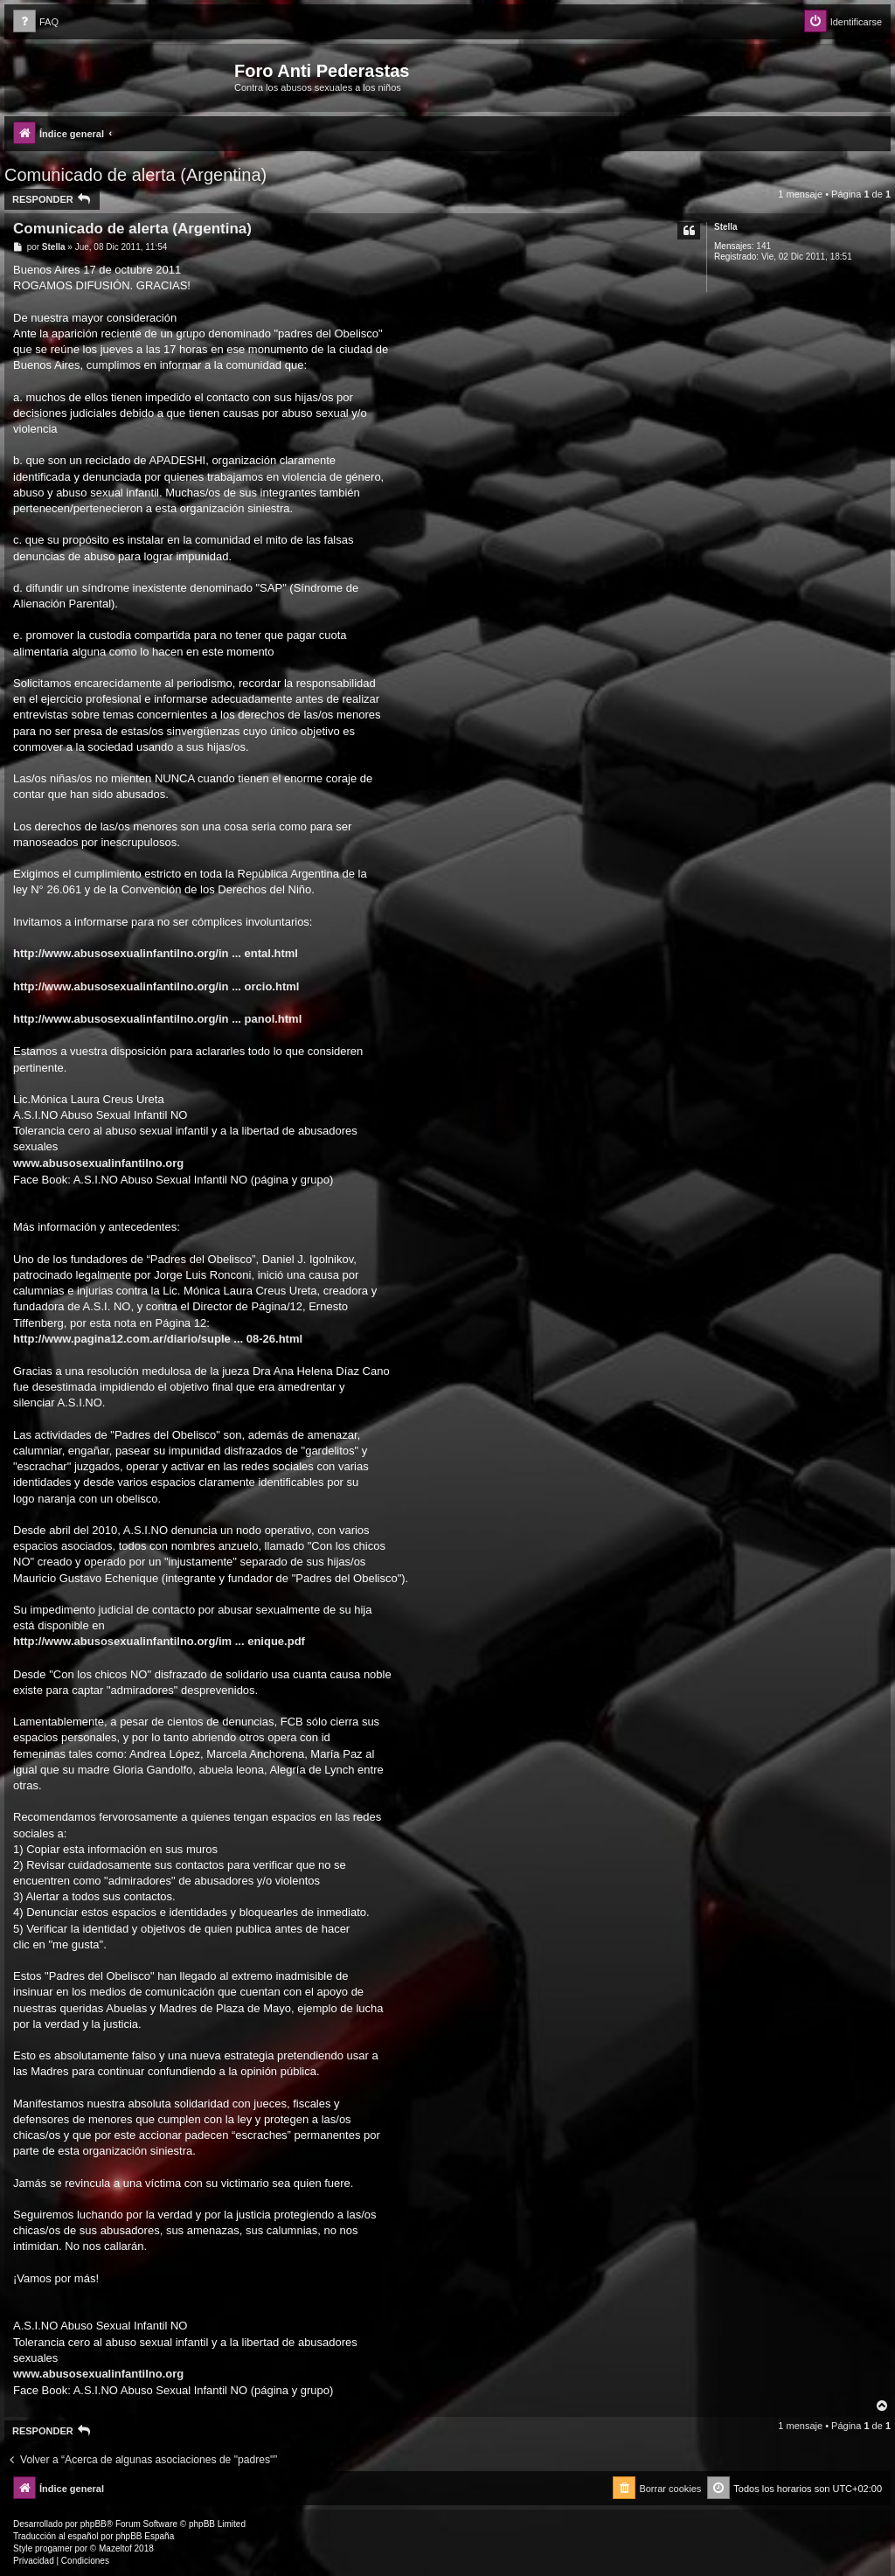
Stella (726, 227)
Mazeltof (115, 2548)
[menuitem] (36, 22)
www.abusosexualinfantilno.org (98, 1163)
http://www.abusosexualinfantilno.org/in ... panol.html (157, 1018)
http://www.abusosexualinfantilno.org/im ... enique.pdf (159, 1641)
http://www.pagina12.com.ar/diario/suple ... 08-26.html (157, 1338)
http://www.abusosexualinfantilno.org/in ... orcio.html (156, 986)
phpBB (93, 2524)
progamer (54, 2548)
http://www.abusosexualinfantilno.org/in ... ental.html (155, 953)
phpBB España (144, 2536)
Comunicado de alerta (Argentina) (135, 174)
